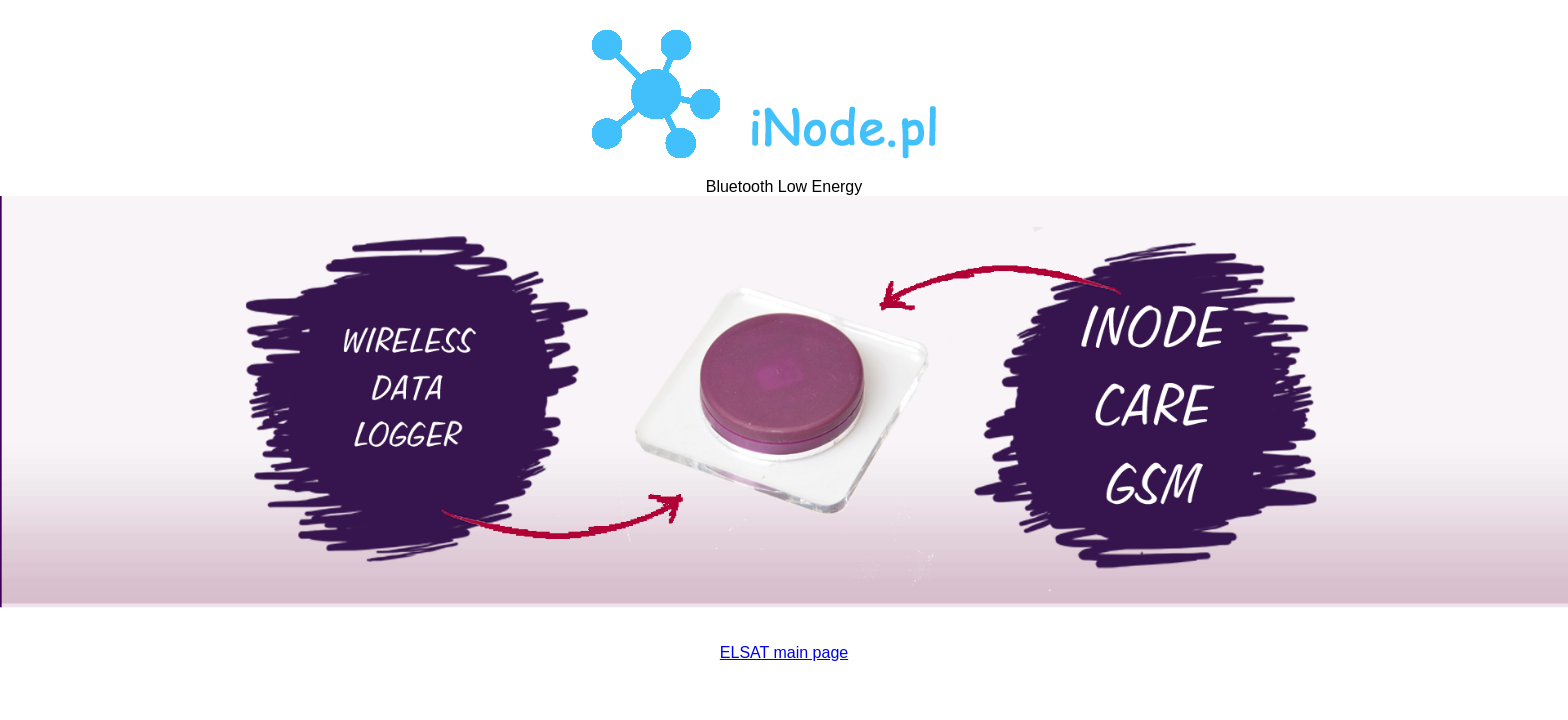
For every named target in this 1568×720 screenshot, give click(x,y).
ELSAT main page (784, 652)
